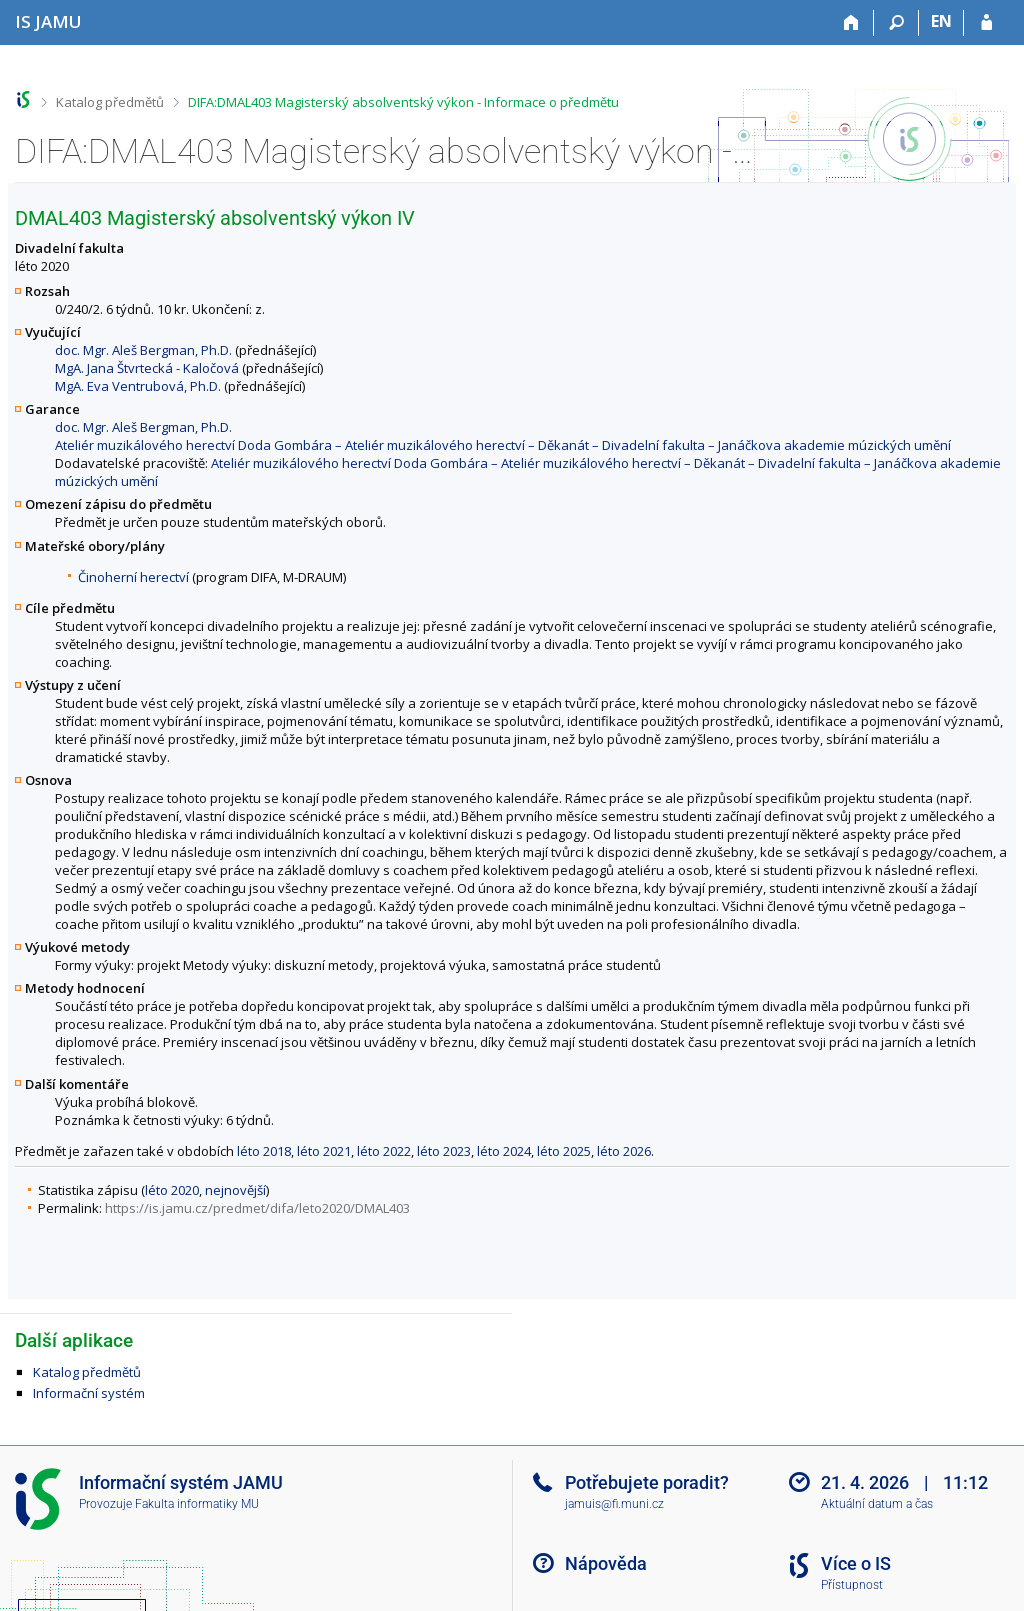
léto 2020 (172, 1190)
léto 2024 (504, 1151)
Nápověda (606, 1563)
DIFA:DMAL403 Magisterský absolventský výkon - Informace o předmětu (403, 102)
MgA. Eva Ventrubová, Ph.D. (138, 386)
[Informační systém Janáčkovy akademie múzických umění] (48, 21)
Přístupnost (852, 1585)
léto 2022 (384, 1151)
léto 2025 (564, 1151)
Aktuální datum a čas (877, 1504)
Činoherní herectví (133, 577)
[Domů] (851, 23)
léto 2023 (444, 1151)
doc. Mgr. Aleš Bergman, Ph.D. (143, 350)
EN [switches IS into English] (941, 21)
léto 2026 (624, 1151)
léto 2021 (324, 1151)
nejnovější (235, 1190)
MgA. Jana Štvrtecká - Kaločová (147, 368)
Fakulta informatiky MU (197, 1504)
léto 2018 (264, 1151)
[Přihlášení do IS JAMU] (986, 23)
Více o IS (856, 1563)
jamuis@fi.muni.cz (614, 1504)
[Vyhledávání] (896, 23)
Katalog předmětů (110, 102)
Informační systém (89, 1393)
